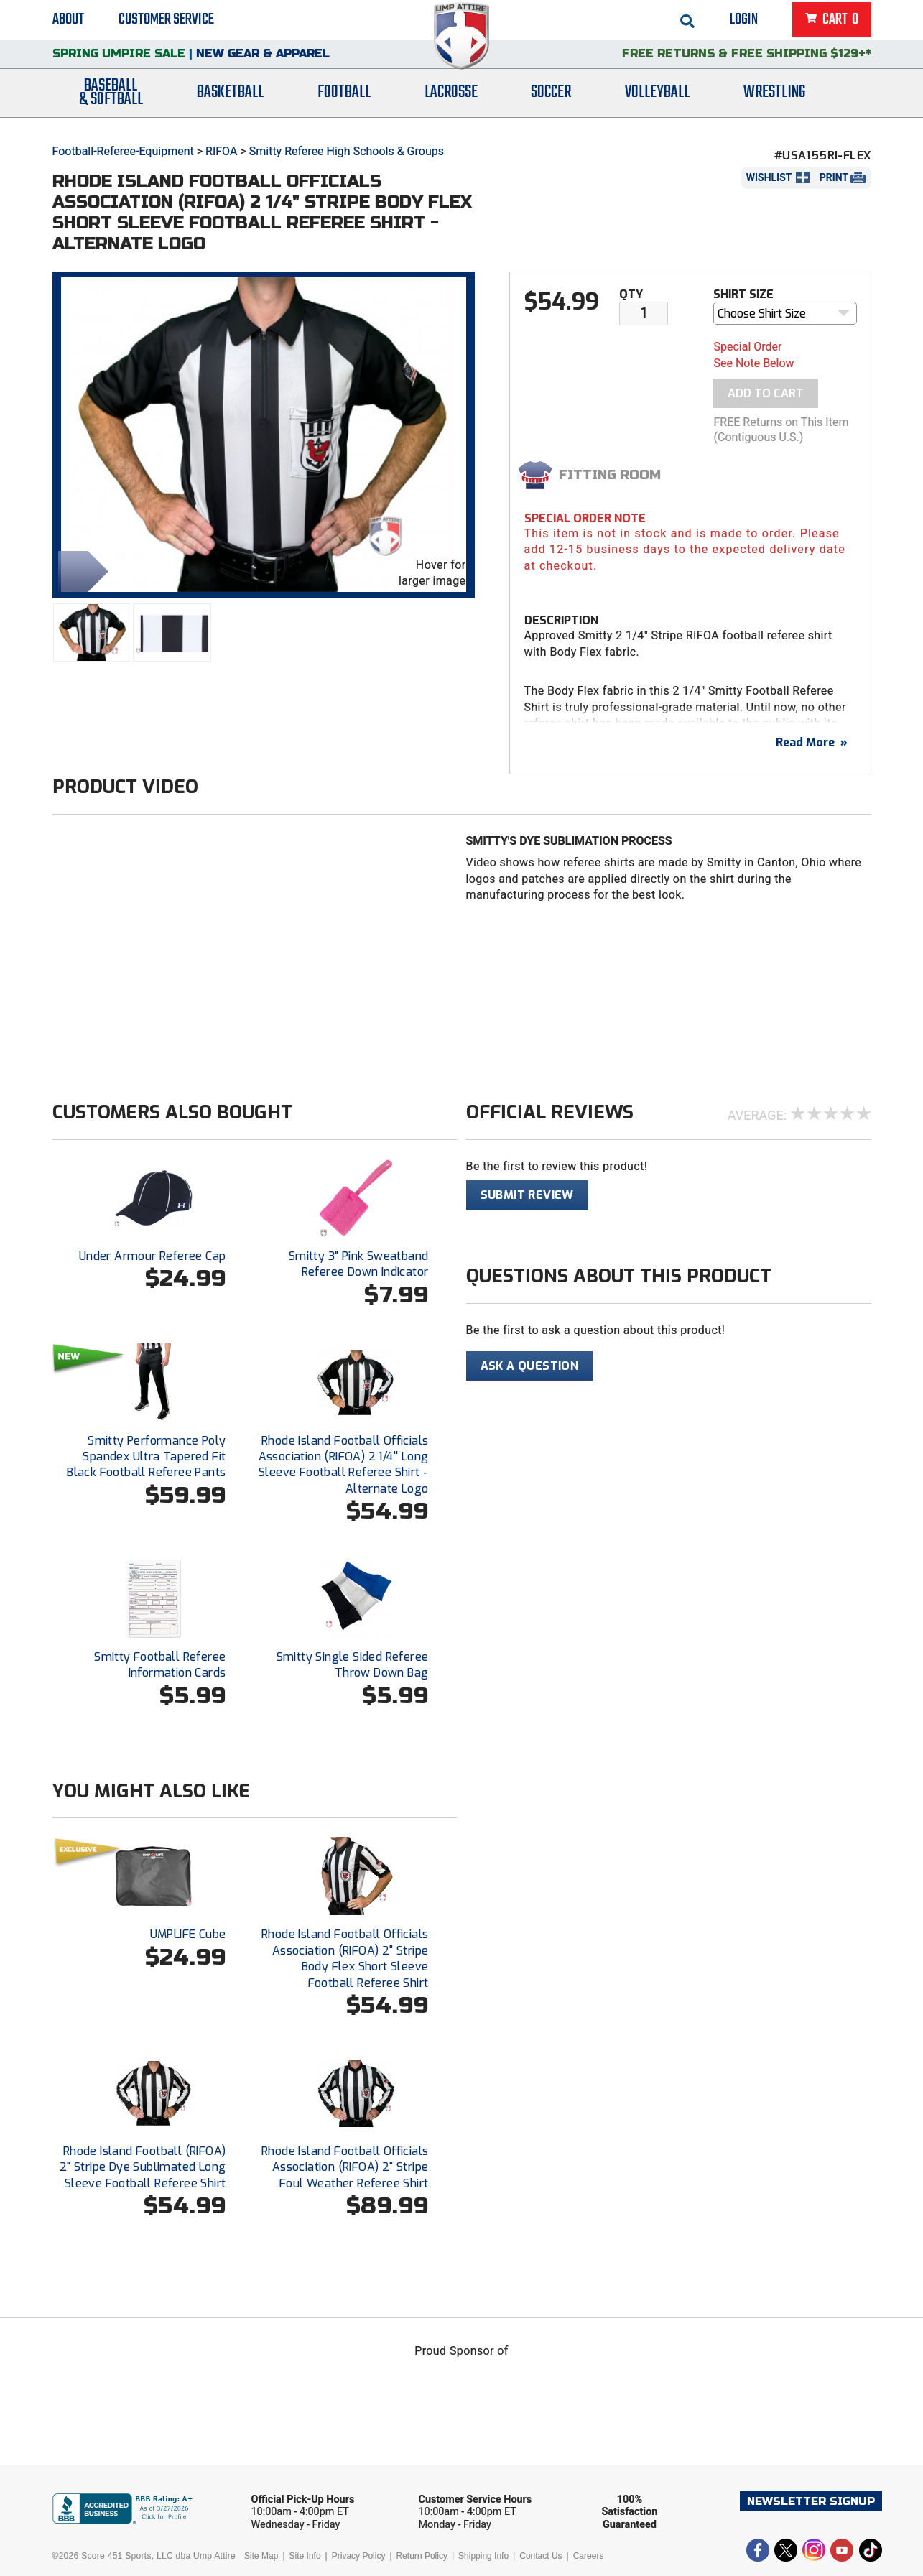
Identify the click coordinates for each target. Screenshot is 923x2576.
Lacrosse (451, 102)
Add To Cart (766, 393)
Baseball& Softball (111, 102)
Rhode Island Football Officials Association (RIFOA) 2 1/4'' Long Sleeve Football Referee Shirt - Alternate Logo (344, 1464)
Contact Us (540, 2556)
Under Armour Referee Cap (152, 1256)
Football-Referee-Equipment (123, 151)
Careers (588, 2556)
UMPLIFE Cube (188, 1934)
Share (80, 570)
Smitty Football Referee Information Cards (160, 1664)
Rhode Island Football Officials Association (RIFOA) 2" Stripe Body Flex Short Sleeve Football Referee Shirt (344, 1958)
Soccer (551, 102)
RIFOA (221, 151)
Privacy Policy (359, 2556)
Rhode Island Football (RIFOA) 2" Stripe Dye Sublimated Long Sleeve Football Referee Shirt (143, 2167)
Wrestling (774, 102)
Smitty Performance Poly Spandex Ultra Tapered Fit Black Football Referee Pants (146, 1457)
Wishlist (769, 177)
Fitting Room (610, 475)
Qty (631, 294)
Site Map (261, 2556)
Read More (812, 742)
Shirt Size (743, 294)
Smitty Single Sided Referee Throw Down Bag (353, 1664)
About (68, 21)
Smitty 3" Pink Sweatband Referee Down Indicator (359, 1263)
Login (744, 21)
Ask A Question (530, 1365)
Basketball (230, 102)
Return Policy (421, 2556)
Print (834, 177)
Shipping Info (483, 2556)
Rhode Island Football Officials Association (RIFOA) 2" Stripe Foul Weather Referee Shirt (344, 2167)
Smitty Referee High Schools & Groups (346, 151)
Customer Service (166, 21)
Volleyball (657, 102)
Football (344, 102)
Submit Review (527, 1195)
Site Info (305, 2556)
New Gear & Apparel (263, 61)
